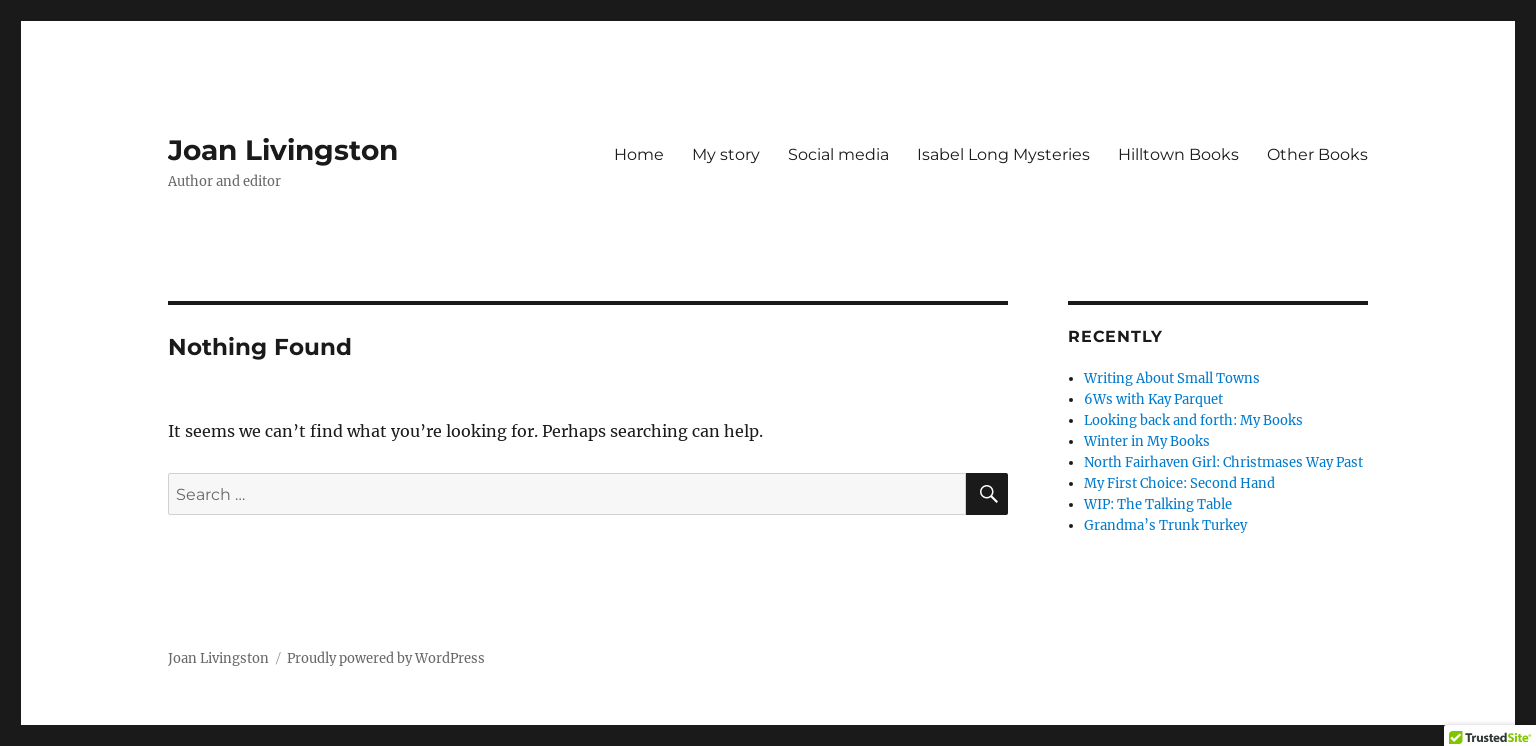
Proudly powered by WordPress (386, 658)
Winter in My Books (1147, 441)
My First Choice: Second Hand (1179, 483)
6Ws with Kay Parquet (1153, 399)
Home (639, 154)
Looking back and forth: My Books (1193, 420)
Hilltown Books (1178, 154)
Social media (838, 154)
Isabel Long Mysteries (1003, 154)
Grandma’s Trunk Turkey (1165, 525)
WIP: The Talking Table (1158, 504)
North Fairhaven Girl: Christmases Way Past (1223, 462)
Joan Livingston (283, 150)
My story (726, 154)
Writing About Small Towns (1172, 378)
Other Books (1317, 154)
